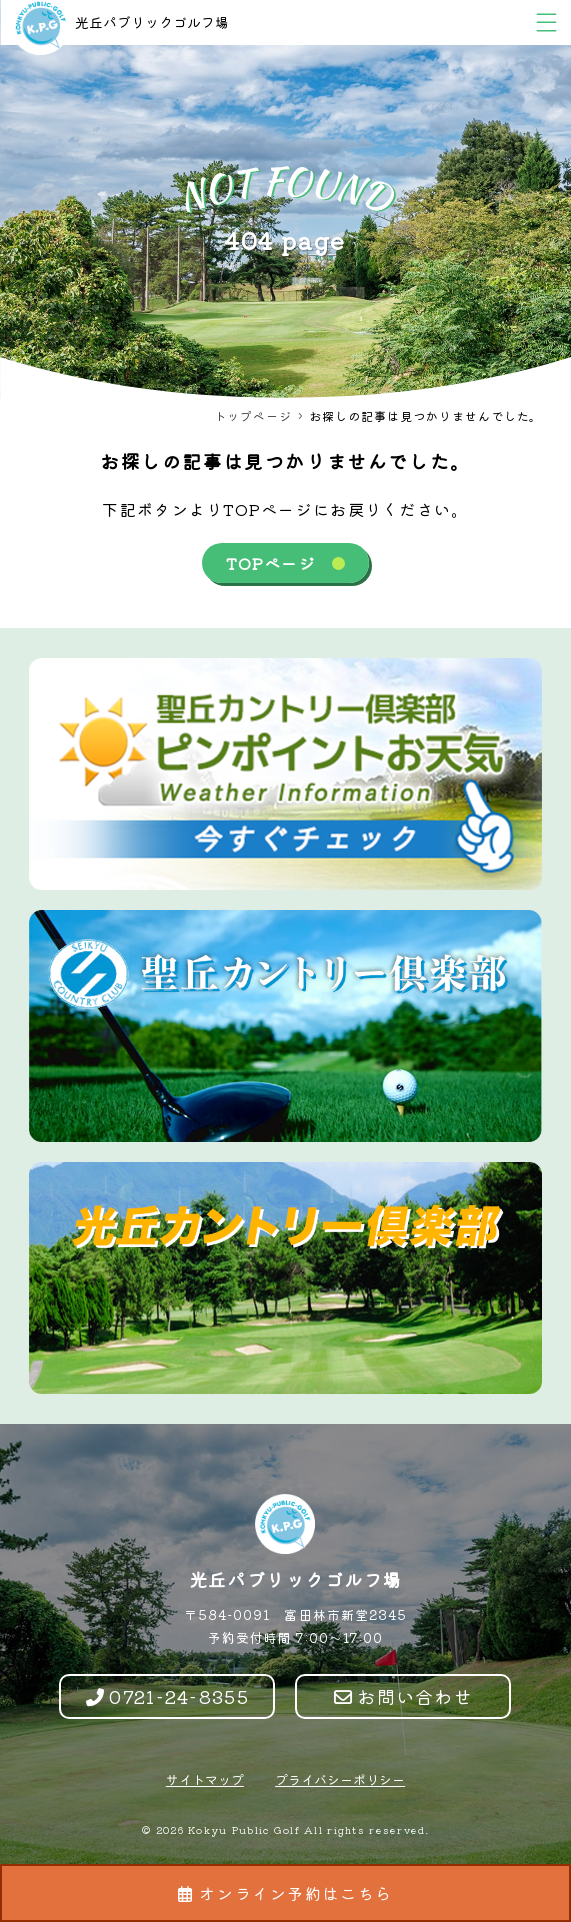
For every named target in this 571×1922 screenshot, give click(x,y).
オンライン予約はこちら (285, 1893)
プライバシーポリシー (340, 1779)
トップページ (253, 415)
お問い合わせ (403, 1696)
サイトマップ (205, 1779)
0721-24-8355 (167, 1696)
